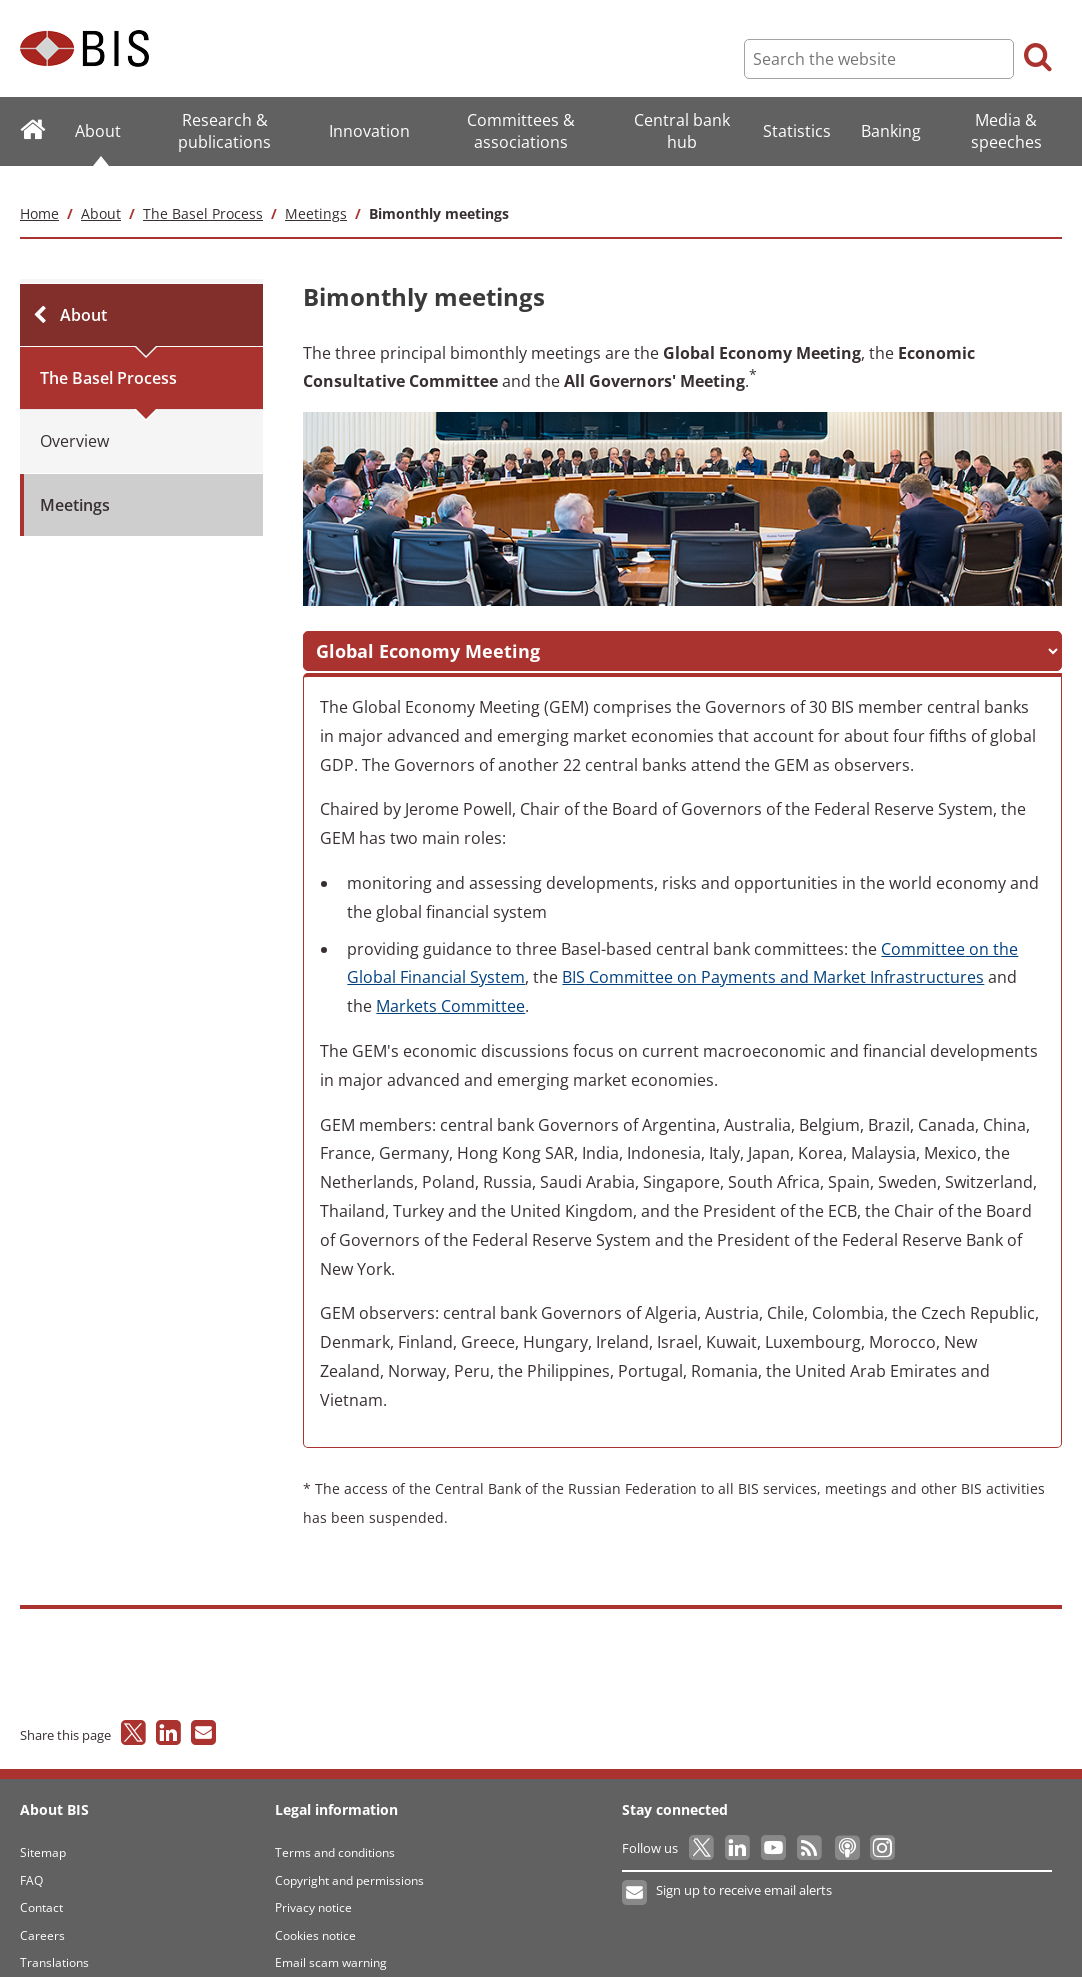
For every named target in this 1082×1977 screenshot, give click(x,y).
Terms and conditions (335, 1830)
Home (39, 190)
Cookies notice (315, 1912)
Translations (54, 1940)
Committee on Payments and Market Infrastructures (773, 955)
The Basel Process (203, 190)
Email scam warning (331, 1940)
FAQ (31, 1857)
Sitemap (43, 1830)
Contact (41, 1885)
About (101, 190)
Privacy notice (313, 1885)
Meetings (316, 190)
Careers (42, 1912)
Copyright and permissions (349, 1857)
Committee (450, 984)
